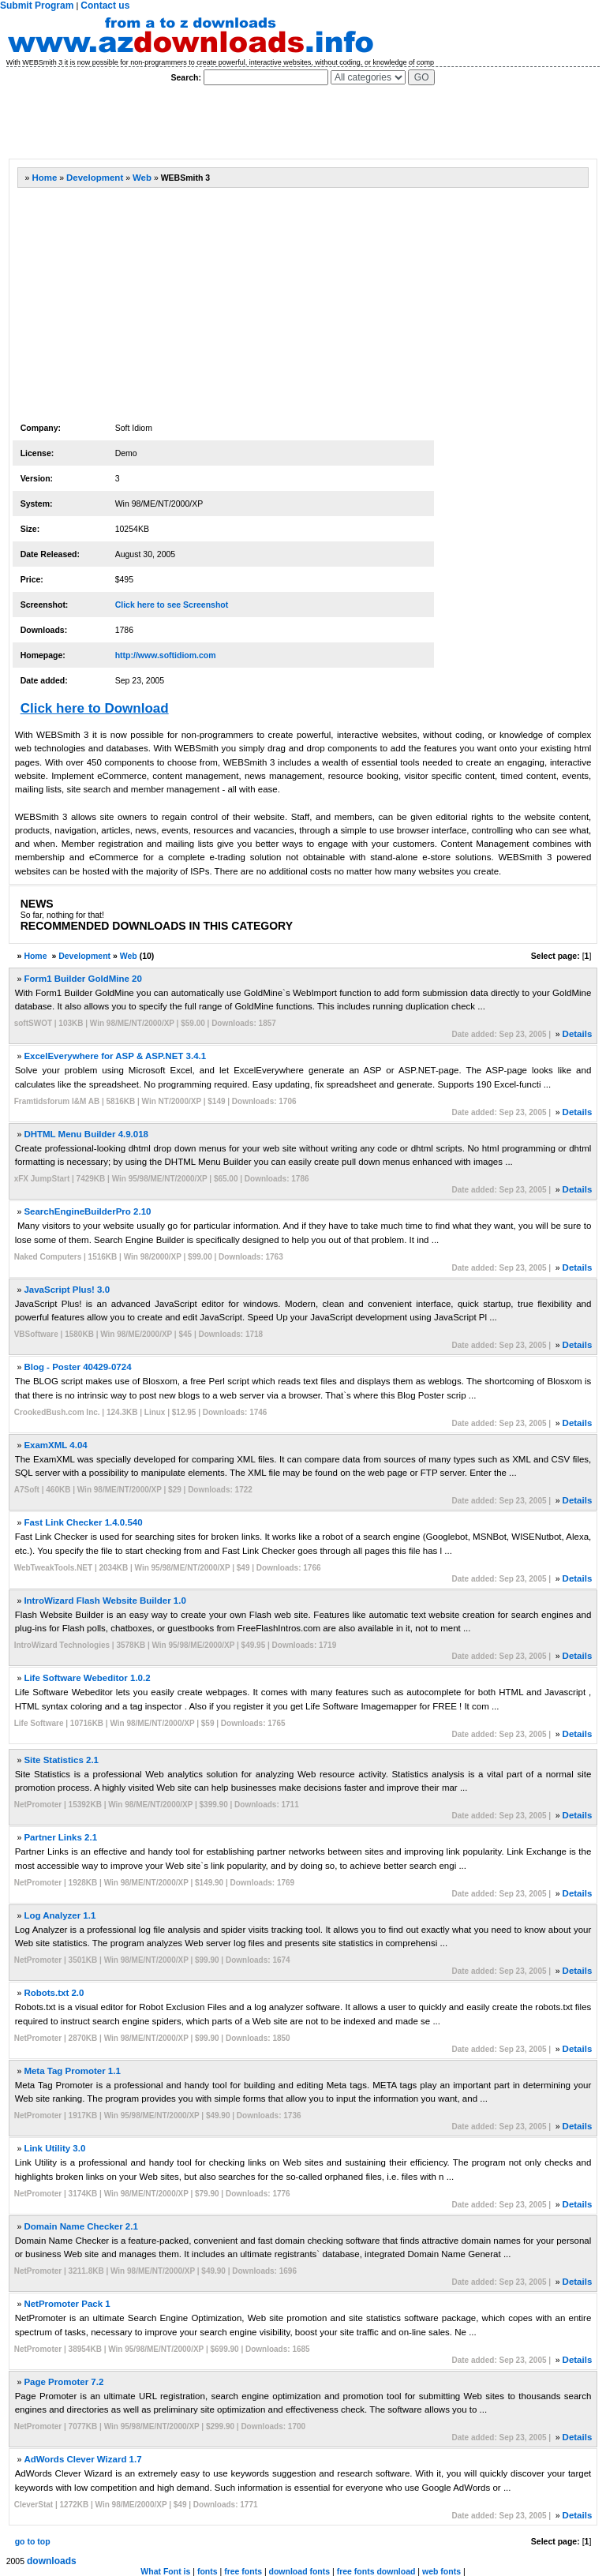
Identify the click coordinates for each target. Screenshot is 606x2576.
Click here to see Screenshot (172, 604)
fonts (207, 2571)
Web (142, 177)
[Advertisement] (295, 122)
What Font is (165, 2571)
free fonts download (376, 2571)
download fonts (300, 2571)
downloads (52, 2561)
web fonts (441, 2571)
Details (578, 1034)
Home (44, 177)
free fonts (243, 2571)
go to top (32, 2541)
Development (94, 177)
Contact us (104, 5)
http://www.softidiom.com (165, 655)
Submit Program (36, 5)
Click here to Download (95, 708)
